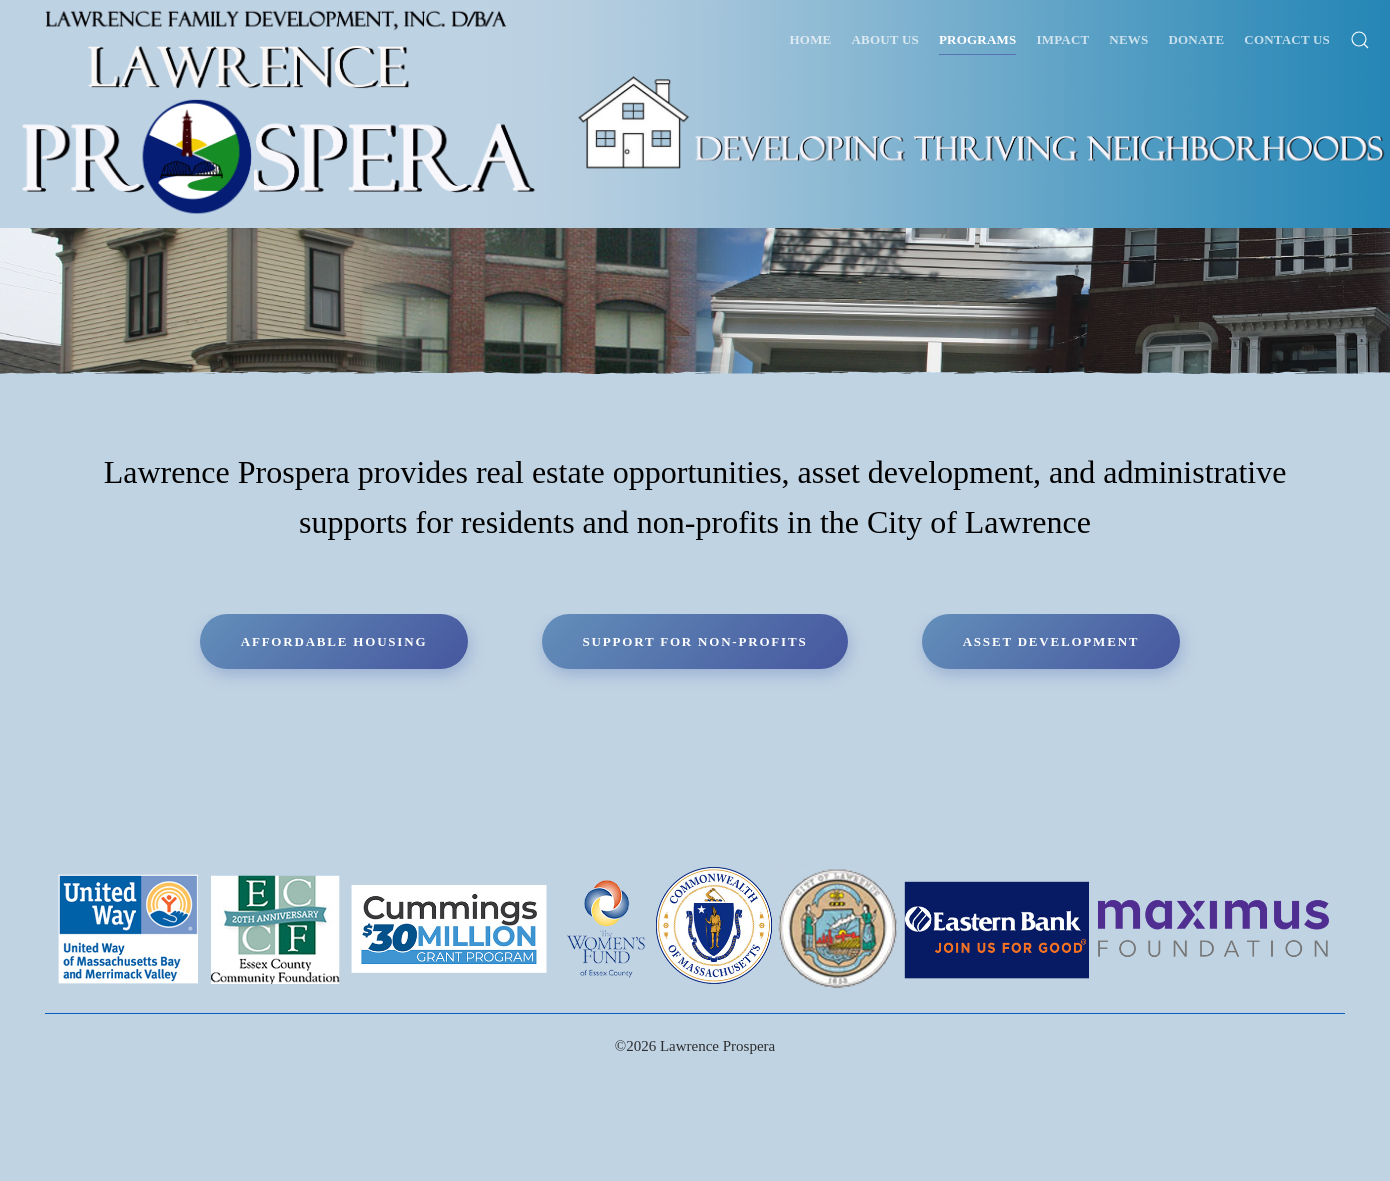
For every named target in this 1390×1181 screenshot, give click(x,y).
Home (811, 39)
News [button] (1128, 39)
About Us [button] (885, 39)
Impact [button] (1062, 39)
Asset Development (1051, 641)
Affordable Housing (334, 641)
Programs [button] (977, 39)
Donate (1196, 39)
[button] (1360, 40)
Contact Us (1287, 39)
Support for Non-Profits (695, 641)
